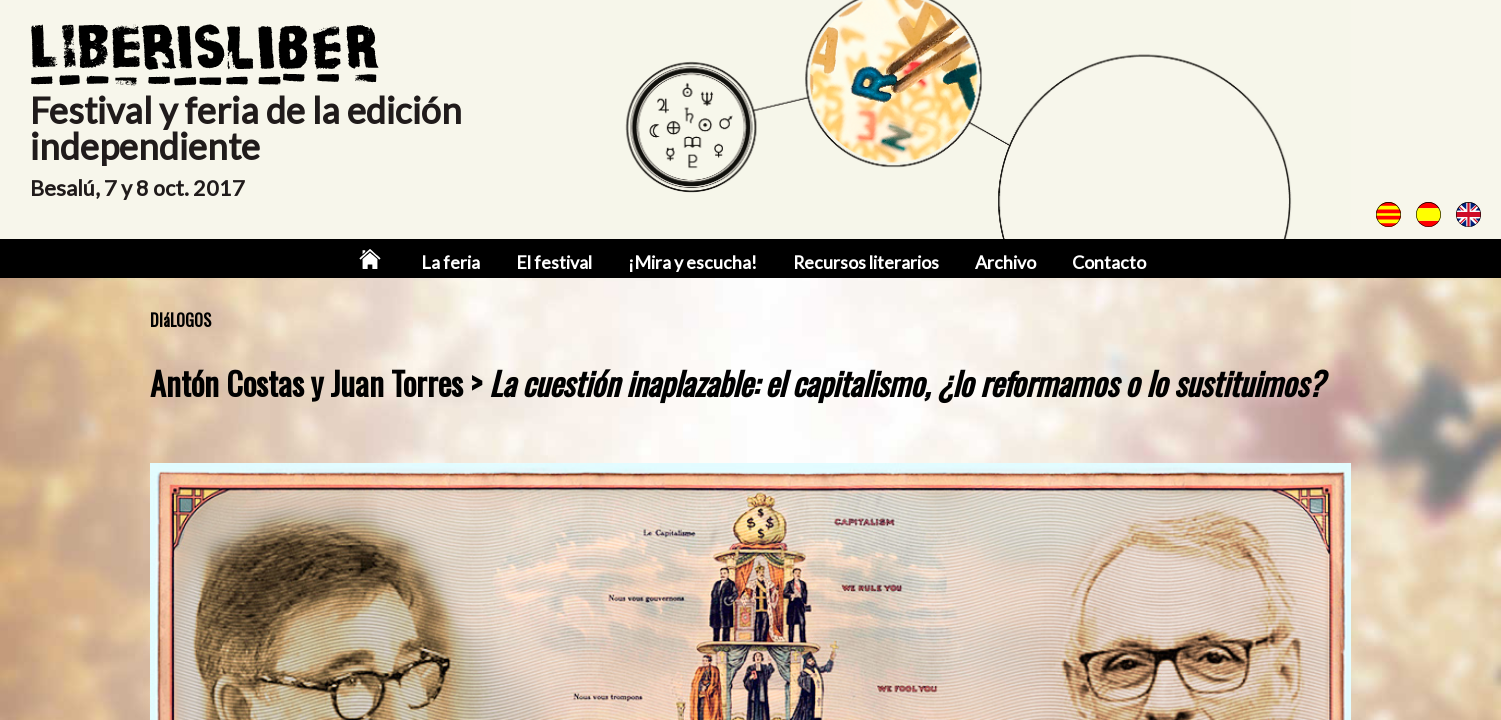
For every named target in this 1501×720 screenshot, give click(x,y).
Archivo (999, 262)
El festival (558, 262)
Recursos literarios (862, 262)
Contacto (1101, 262)
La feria (458, 262)
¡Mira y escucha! (693, 262)
